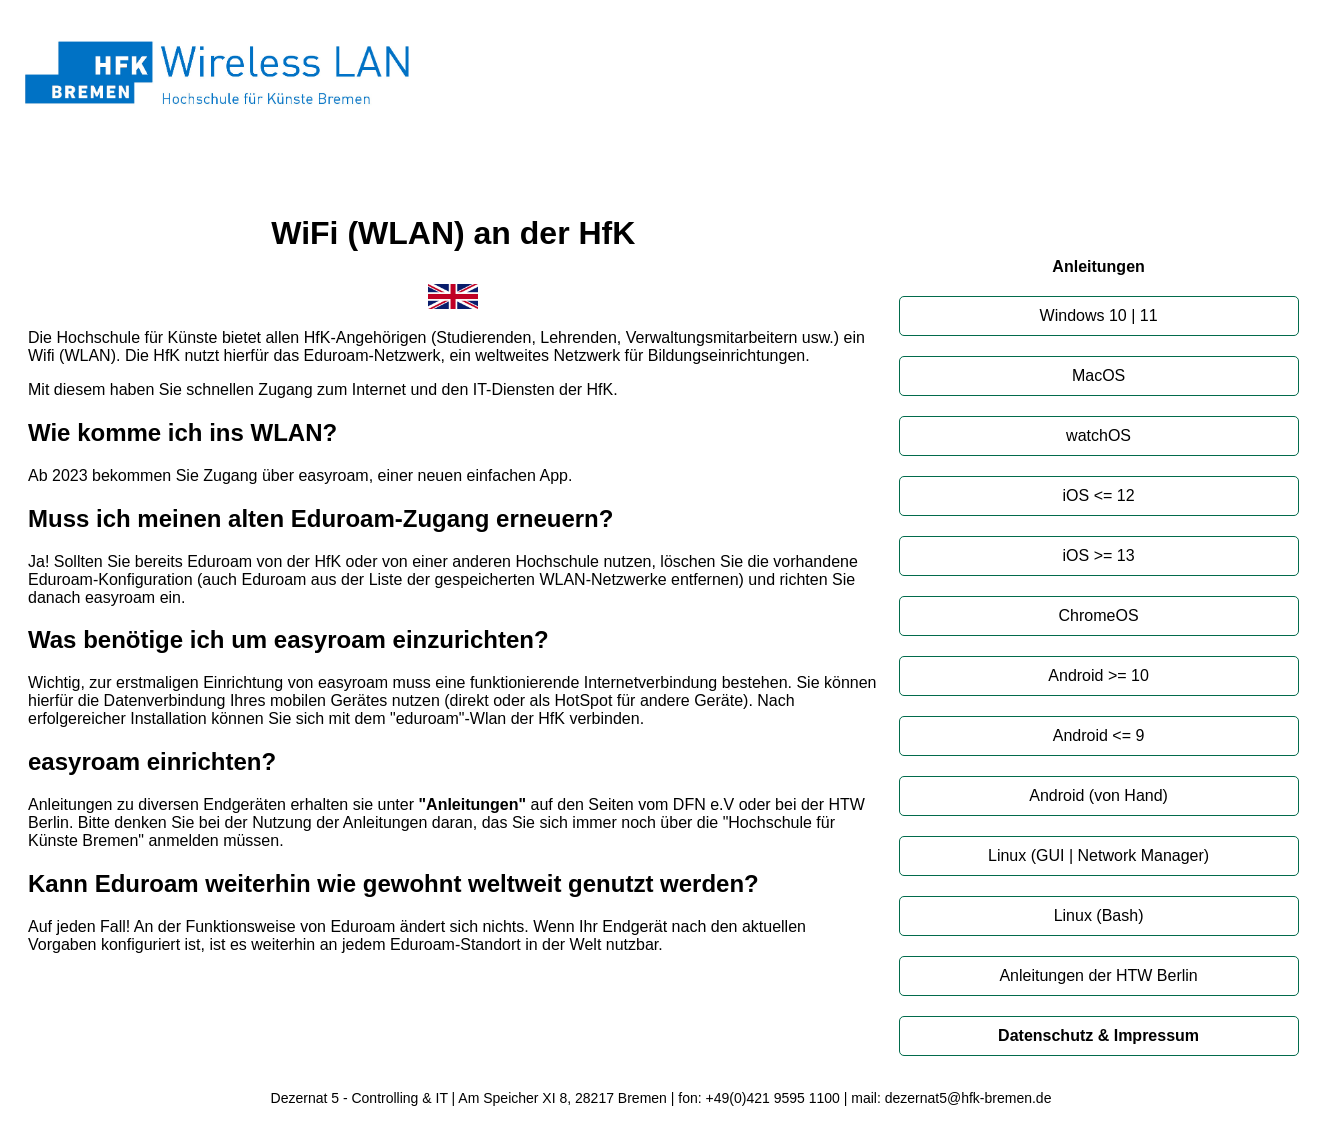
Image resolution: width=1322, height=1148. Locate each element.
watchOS (1098, 435)
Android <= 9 (1099, 735)
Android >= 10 (1098, 675)
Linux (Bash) (1099, 915)
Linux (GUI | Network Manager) (1098, 855)
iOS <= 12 (1099, 495)
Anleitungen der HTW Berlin (1098, 975)
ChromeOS (1099, 615)
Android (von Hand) (1098, 795)
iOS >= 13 (1099, 555)
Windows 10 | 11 (1099, 315)
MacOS (1098, 375)
